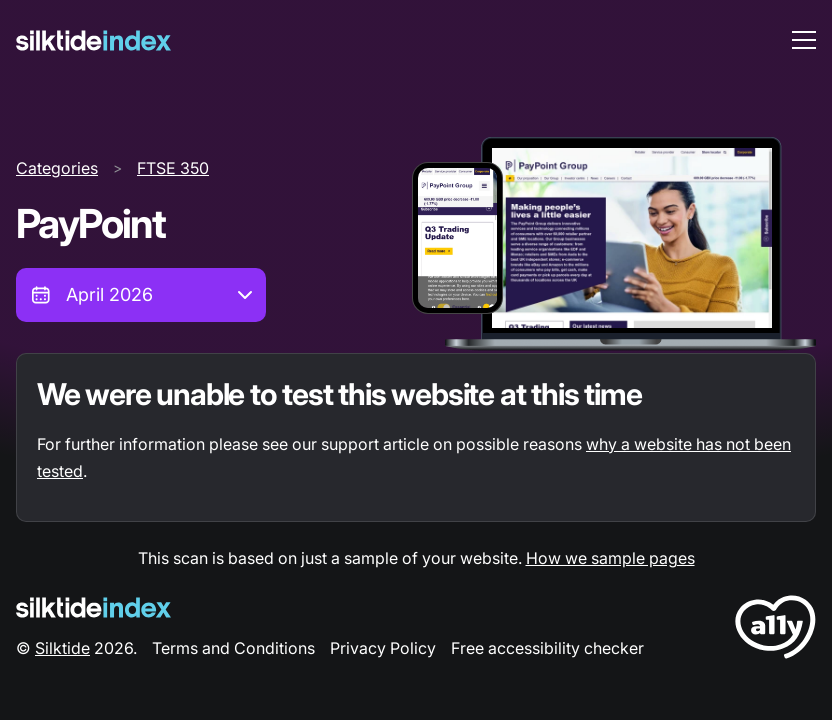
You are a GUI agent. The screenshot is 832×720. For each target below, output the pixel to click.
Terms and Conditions (233, 648)
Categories (57, 168)
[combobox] (141, 295)
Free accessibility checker (547, 648)
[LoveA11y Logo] (775, 630)
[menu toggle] (804, 40)
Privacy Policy (383, 648)
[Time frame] (141, 295)
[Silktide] (93, 40)
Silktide (62, 648)
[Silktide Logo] (93, 607)
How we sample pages (610, 558)
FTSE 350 (173, 168)
